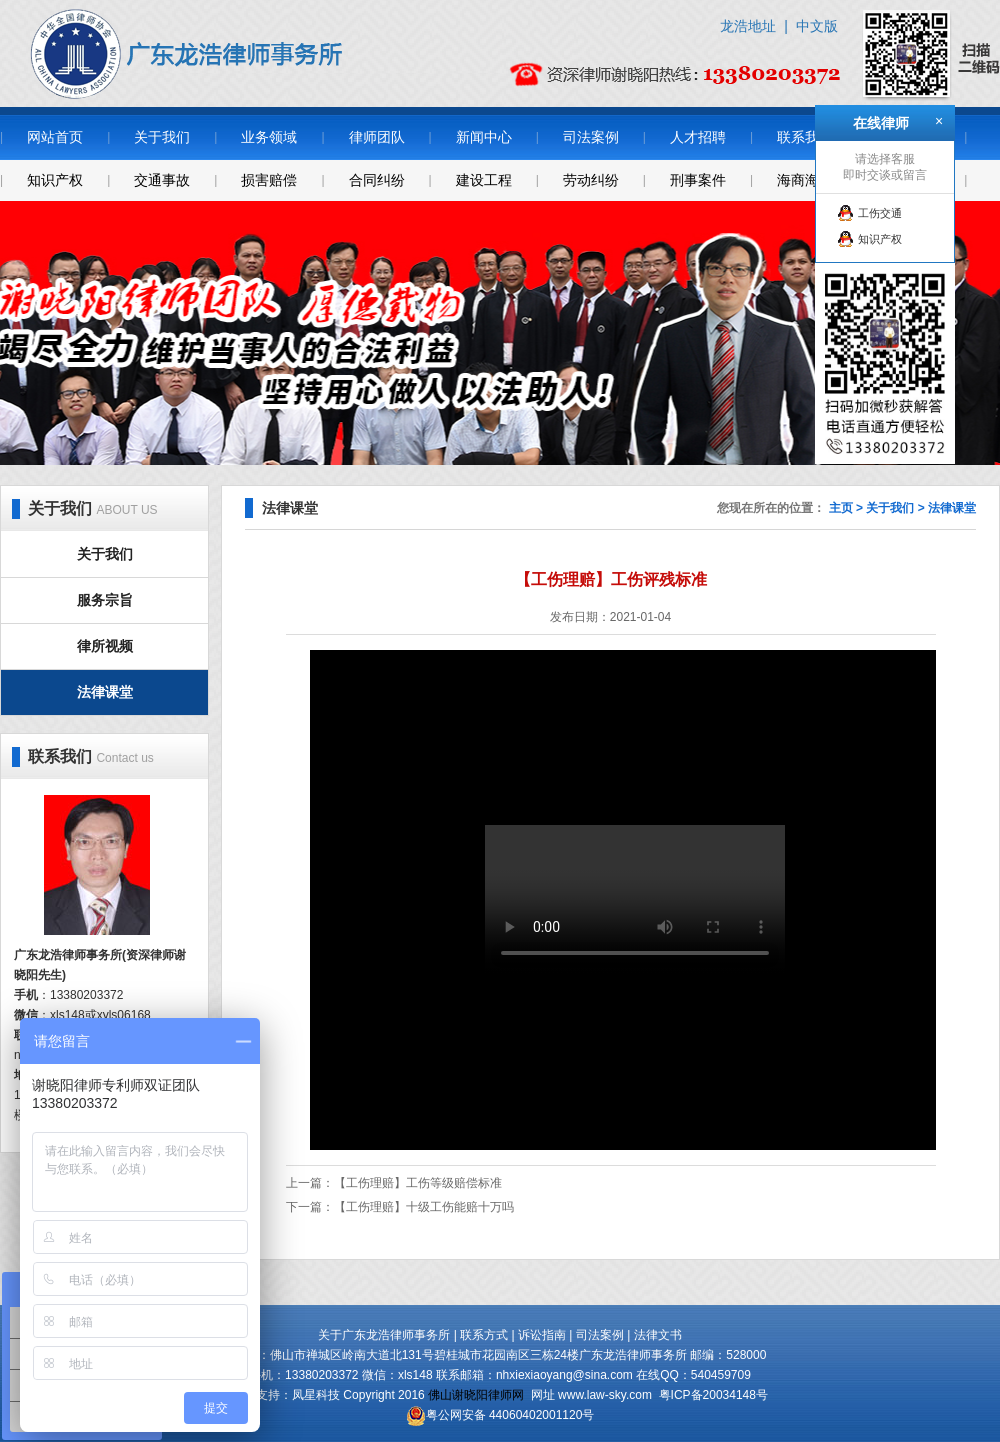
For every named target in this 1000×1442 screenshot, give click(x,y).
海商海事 (805, 180)
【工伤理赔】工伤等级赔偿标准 (418, 1183)
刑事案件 (698, 180)
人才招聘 (698, 137)
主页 (841, 508)
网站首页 (55, 137)
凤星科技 (316, 1395)
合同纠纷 (377, 180)
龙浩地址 (748, 26)
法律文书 (658, 1335)
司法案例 (591, 137)
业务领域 (269, 137)
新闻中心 (484, 137)
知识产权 (55, 180)
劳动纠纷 (591, 180)
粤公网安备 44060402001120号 (510, 1415)
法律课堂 (105, 692)
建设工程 (484, 180)
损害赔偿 (269, 180)
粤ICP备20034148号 (713, 1395)
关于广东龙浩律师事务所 (384, 1335)
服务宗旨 (105, 600)
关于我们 (162, 137)
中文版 (817, 26)
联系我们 (805, 137)
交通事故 (162, 180)
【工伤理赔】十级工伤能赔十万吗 (424, 1207)
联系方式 (484, 1335)
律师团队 (377, 137)
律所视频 (105, 646)
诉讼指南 (542, 1335)
